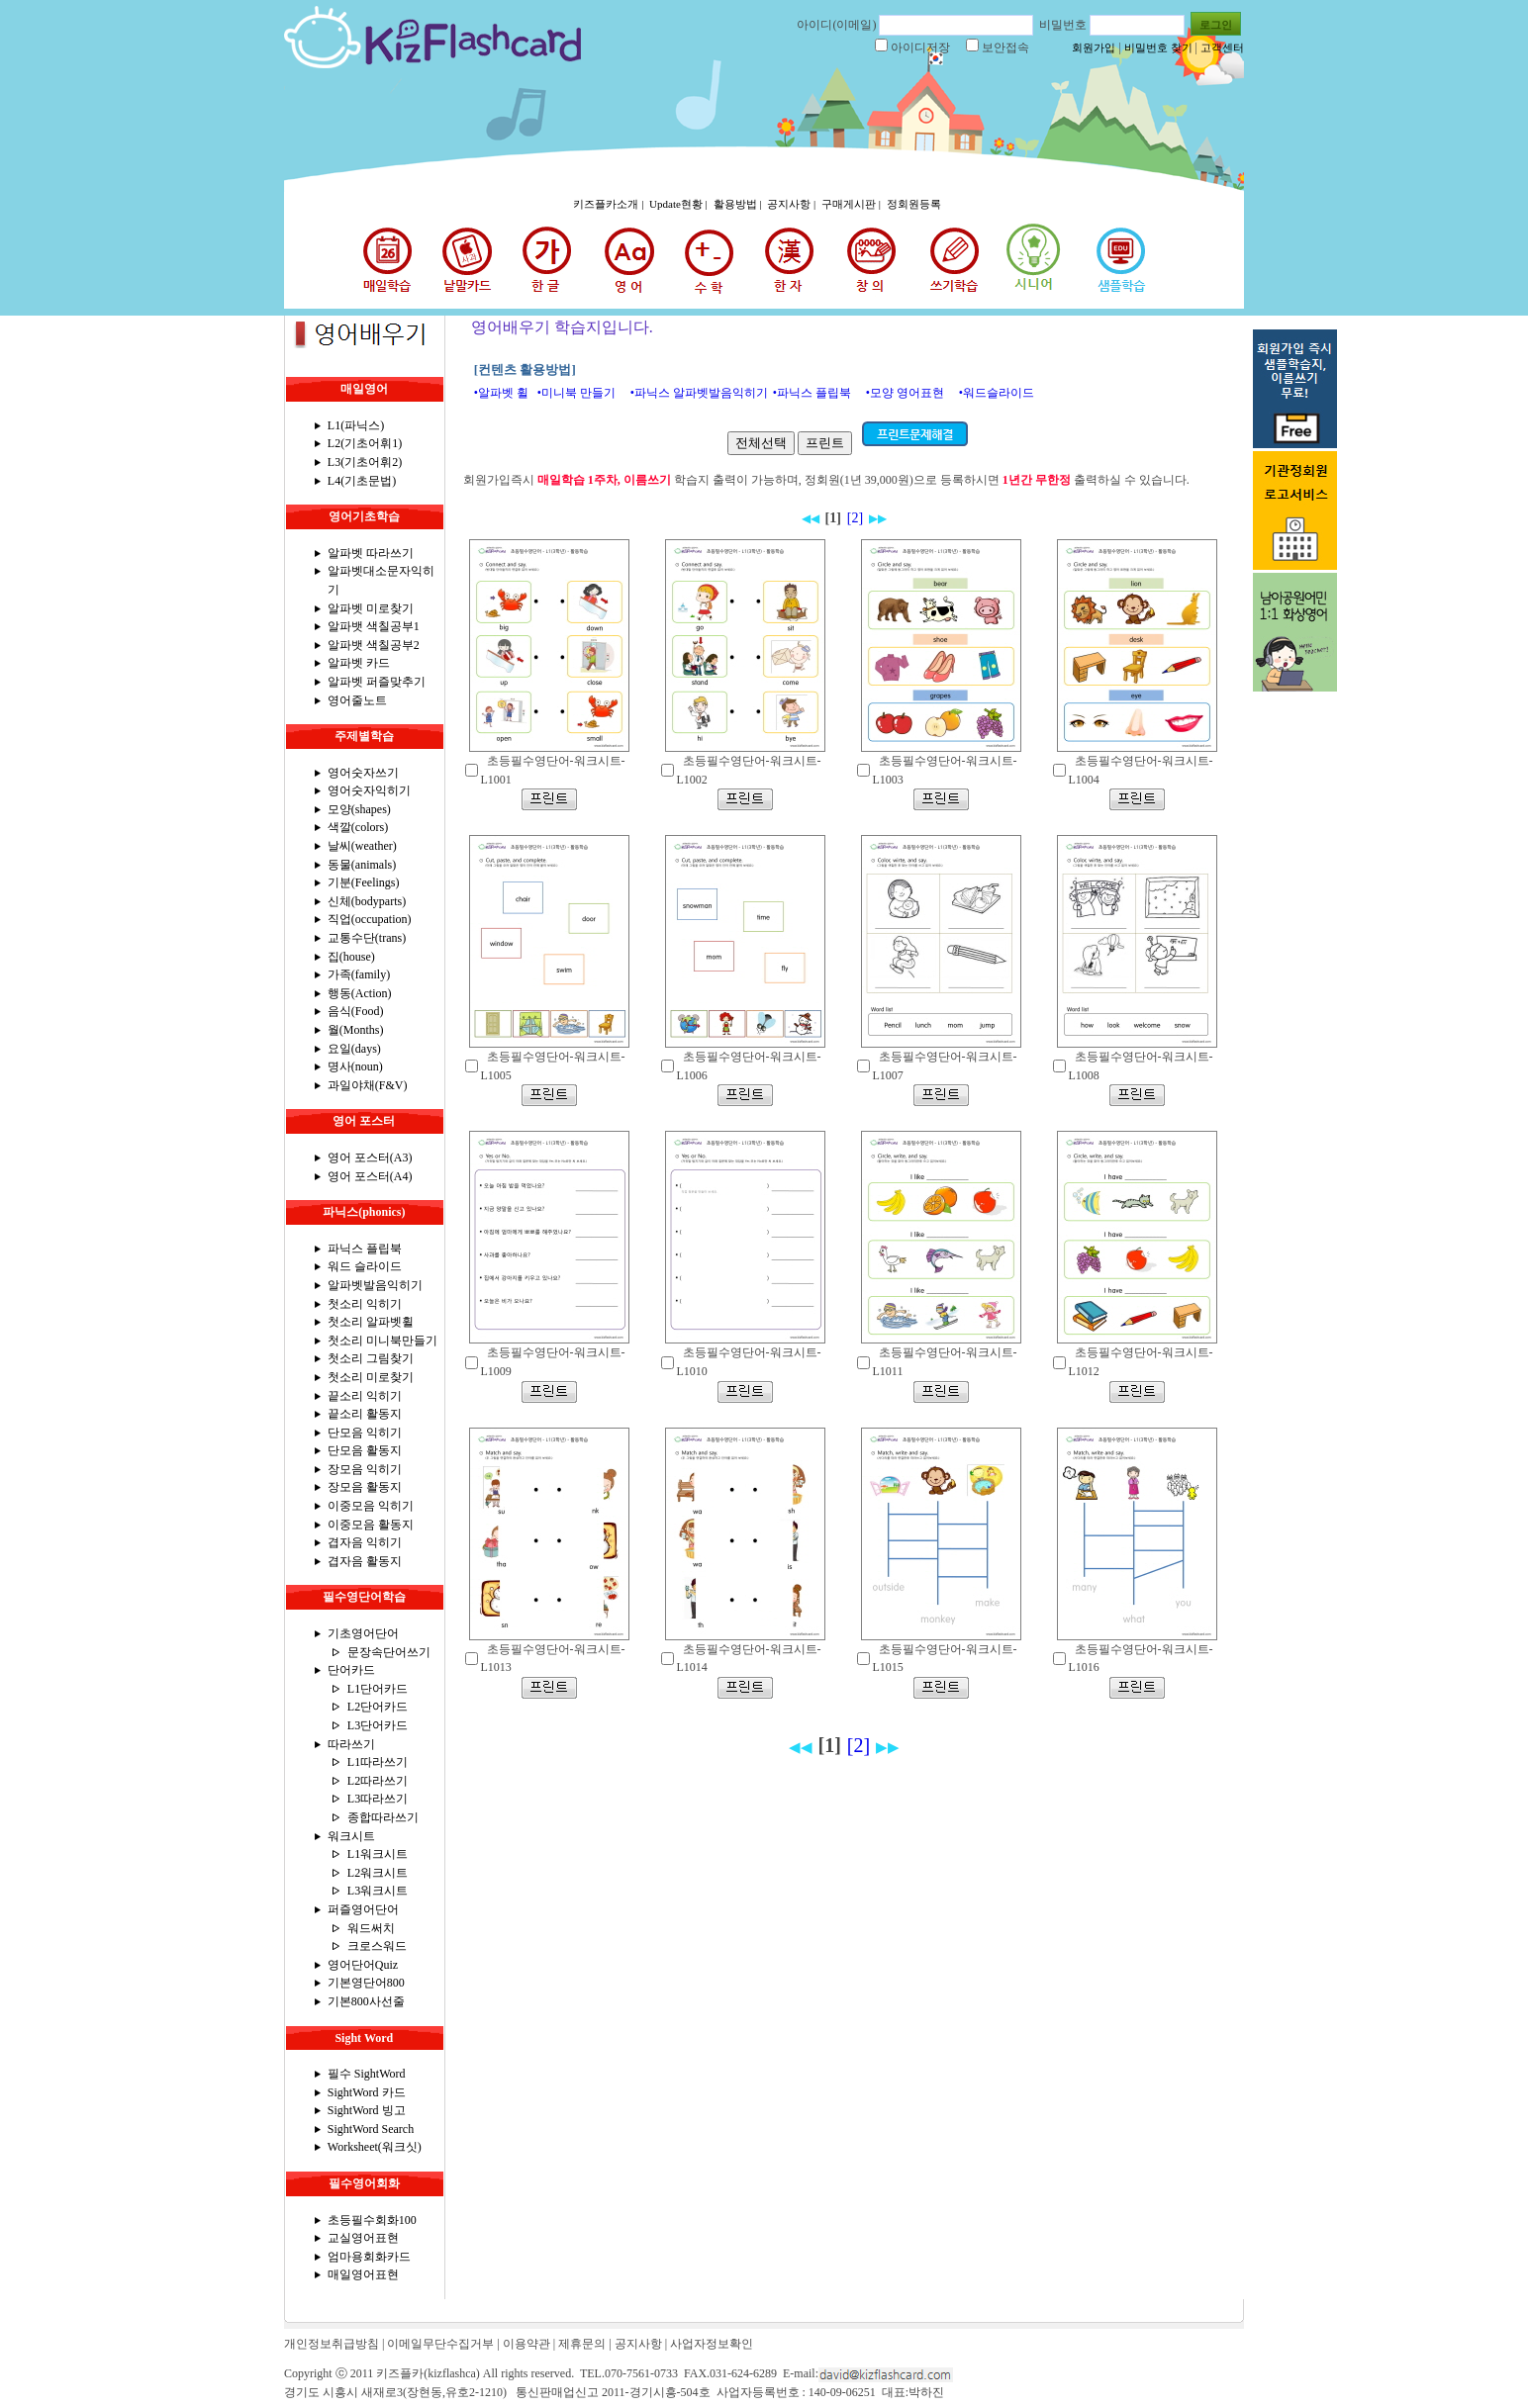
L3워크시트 (377, 1891)
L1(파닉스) (356, 425)
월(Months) (356, 1030)
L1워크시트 (377, 1854)
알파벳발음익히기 (375, 1285)
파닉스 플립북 (365, 1248)
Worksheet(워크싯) (375, 2147)
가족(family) (359, 974)
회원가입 (1093, 47)
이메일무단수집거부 (440, 2344)
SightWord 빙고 (367, 2110)
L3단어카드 (377, 1725)
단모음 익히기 (365, 1432)
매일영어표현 (363, 2274)
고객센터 (1222, 47)
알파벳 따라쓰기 (371, 553)
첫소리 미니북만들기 (382, 1340)
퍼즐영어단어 (363, 1909)
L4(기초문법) (362, 481)
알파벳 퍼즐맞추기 (377, 682)
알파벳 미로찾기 (371, 608)
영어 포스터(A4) (370, 1176)
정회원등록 (914, 204)
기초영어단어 (363, 1633)
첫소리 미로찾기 (371, 1377)
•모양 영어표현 (905, 393)
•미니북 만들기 (576, 393)
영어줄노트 (357, 700)
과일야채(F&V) (368, 1085)
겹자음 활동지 (365, 1561)
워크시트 (351, 1836)
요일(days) (354, 1049)
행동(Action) (360, 993)
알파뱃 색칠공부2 (374, 645)
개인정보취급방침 (331, 2344)
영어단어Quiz (363, 1965)
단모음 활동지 (365, 1450)
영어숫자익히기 (369, 790)
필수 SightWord (367, 2074)
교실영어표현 (363, 2238)
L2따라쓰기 (377, 1781)
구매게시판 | (852, 204)
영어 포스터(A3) (370, 1157)
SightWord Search (371, 2129)
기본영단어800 (366, 1983)
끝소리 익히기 (365, 1396)
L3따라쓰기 (377, 1799)
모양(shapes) (359, 809)
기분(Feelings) (364, 882)
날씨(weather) (362, 846)
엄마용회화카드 (369, 2257)
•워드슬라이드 (996, 393)
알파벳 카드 (359, 663)
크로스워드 (377, 1946)
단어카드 (351, 1670)
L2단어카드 (377, 1706)
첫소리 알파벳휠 (371, 1322)
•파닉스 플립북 (812, 393)
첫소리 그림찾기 (371, 1358)
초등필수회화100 (372, 2220)
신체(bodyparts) (367, 901)
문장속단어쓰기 (388, 1652)
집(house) (351, 957)
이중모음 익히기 (371, 1506)
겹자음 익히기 (365, 1542)
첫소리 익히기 (365, 1304)
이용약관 (526, 2344)
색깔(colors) (358, 827)
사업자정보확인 (711, 2344)
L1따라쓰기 (377, 1762)
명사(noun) (355, 1066)
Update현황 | (679, 204)
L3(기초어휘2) (365, 462)
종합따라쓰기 (383, 1817)
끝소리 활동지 (365, 1414)
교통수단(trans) (367, 938)
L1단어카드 (377, 1689)
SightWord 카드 (367, 2092)
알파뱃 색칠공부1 (374, 626)
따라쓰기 (351, 1744)
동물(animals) (362, 865)
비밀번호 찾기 (1158, 47)
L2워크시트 (377, 1873)
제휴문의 (582, 2344)
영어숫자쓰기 (363, 773)
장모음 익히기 (365, 1469)
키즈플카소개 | (609, 204)
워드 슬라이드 (365, 1266)
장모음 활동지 (365, 1487)
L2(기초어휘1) (365, 443)
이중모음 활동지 (371, 1524)
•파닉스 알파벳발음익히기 (699, 393)
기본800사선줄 (366, 2001)
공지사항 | (792, 204)
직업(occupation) (370, 919)
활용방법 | (739, 204)
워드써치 (371, 1928)
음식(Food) (356, 1011)
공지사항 (638, 2344)
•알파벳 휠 (501, 393)
